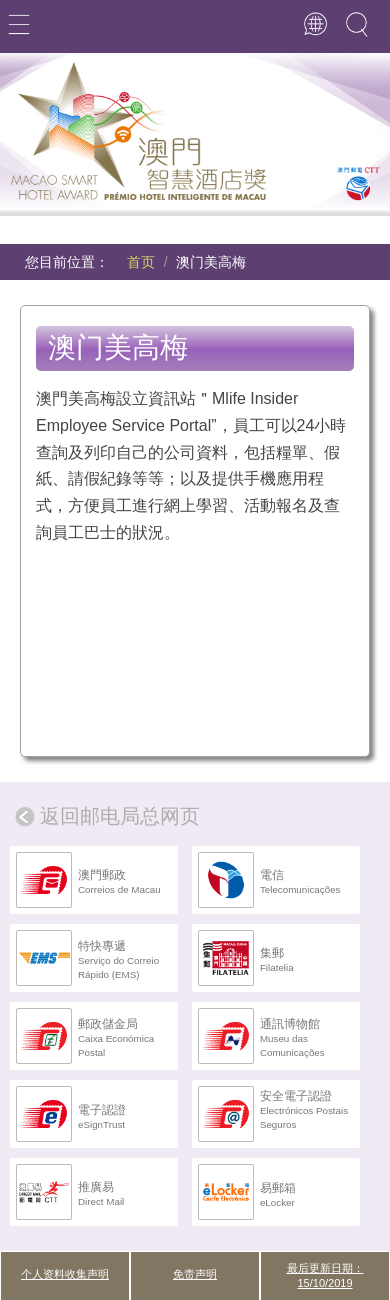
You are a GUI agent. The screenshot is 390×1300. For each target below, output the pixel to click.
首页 (141, 262)
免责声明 (195, 1274)
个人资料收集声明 (65, 1274)
